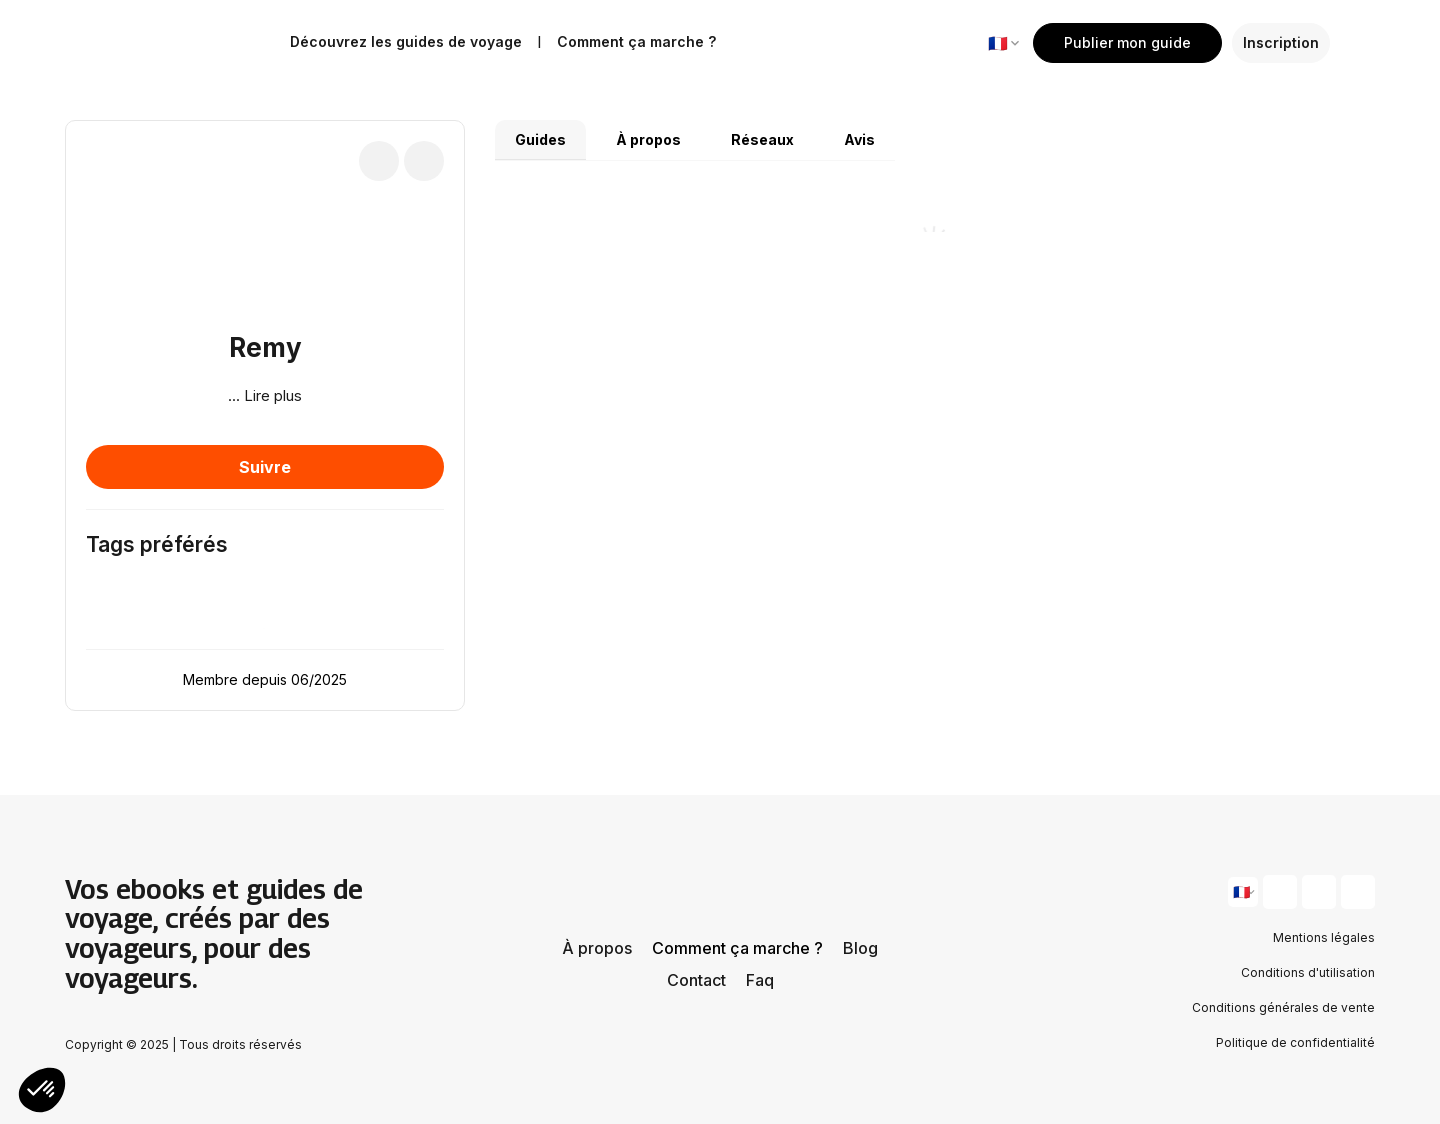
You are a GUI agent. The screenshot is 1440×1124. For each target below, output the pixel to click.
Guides (540, 139)
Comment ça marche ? (737, 948)
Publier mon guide (1127, 42)
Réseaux (762, 139)
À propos (648, 139)
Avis (859, 139)
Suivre (265, 467)
